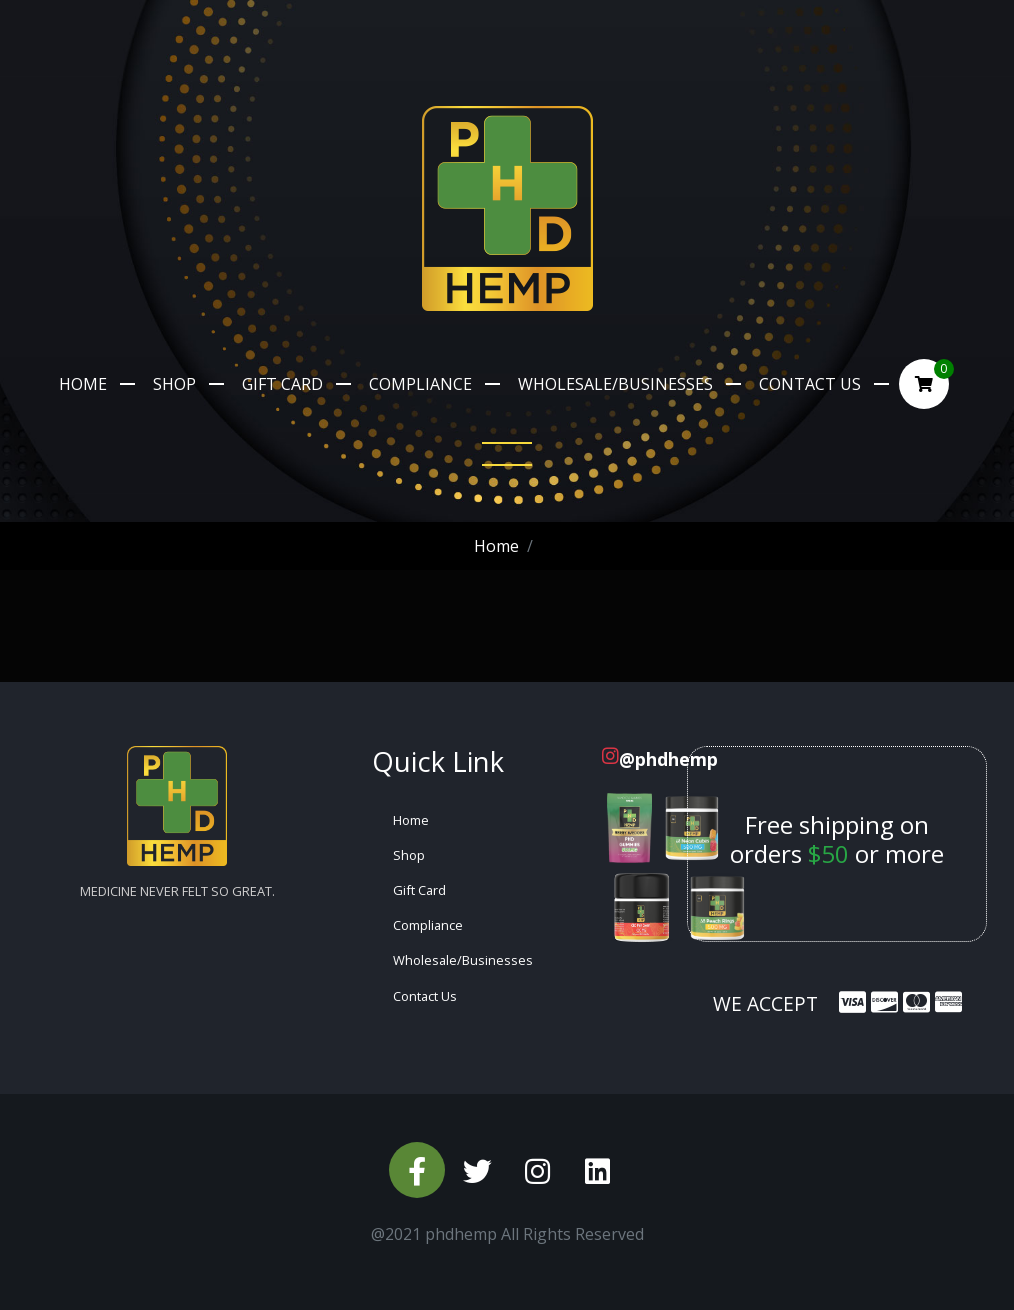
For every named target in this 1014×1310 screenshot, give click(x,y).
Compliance (420, 384)
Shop (174, 384)
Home (83, 384)
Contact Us (810, 384)
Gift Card (282, 384)
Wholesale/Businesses (615, 384)
